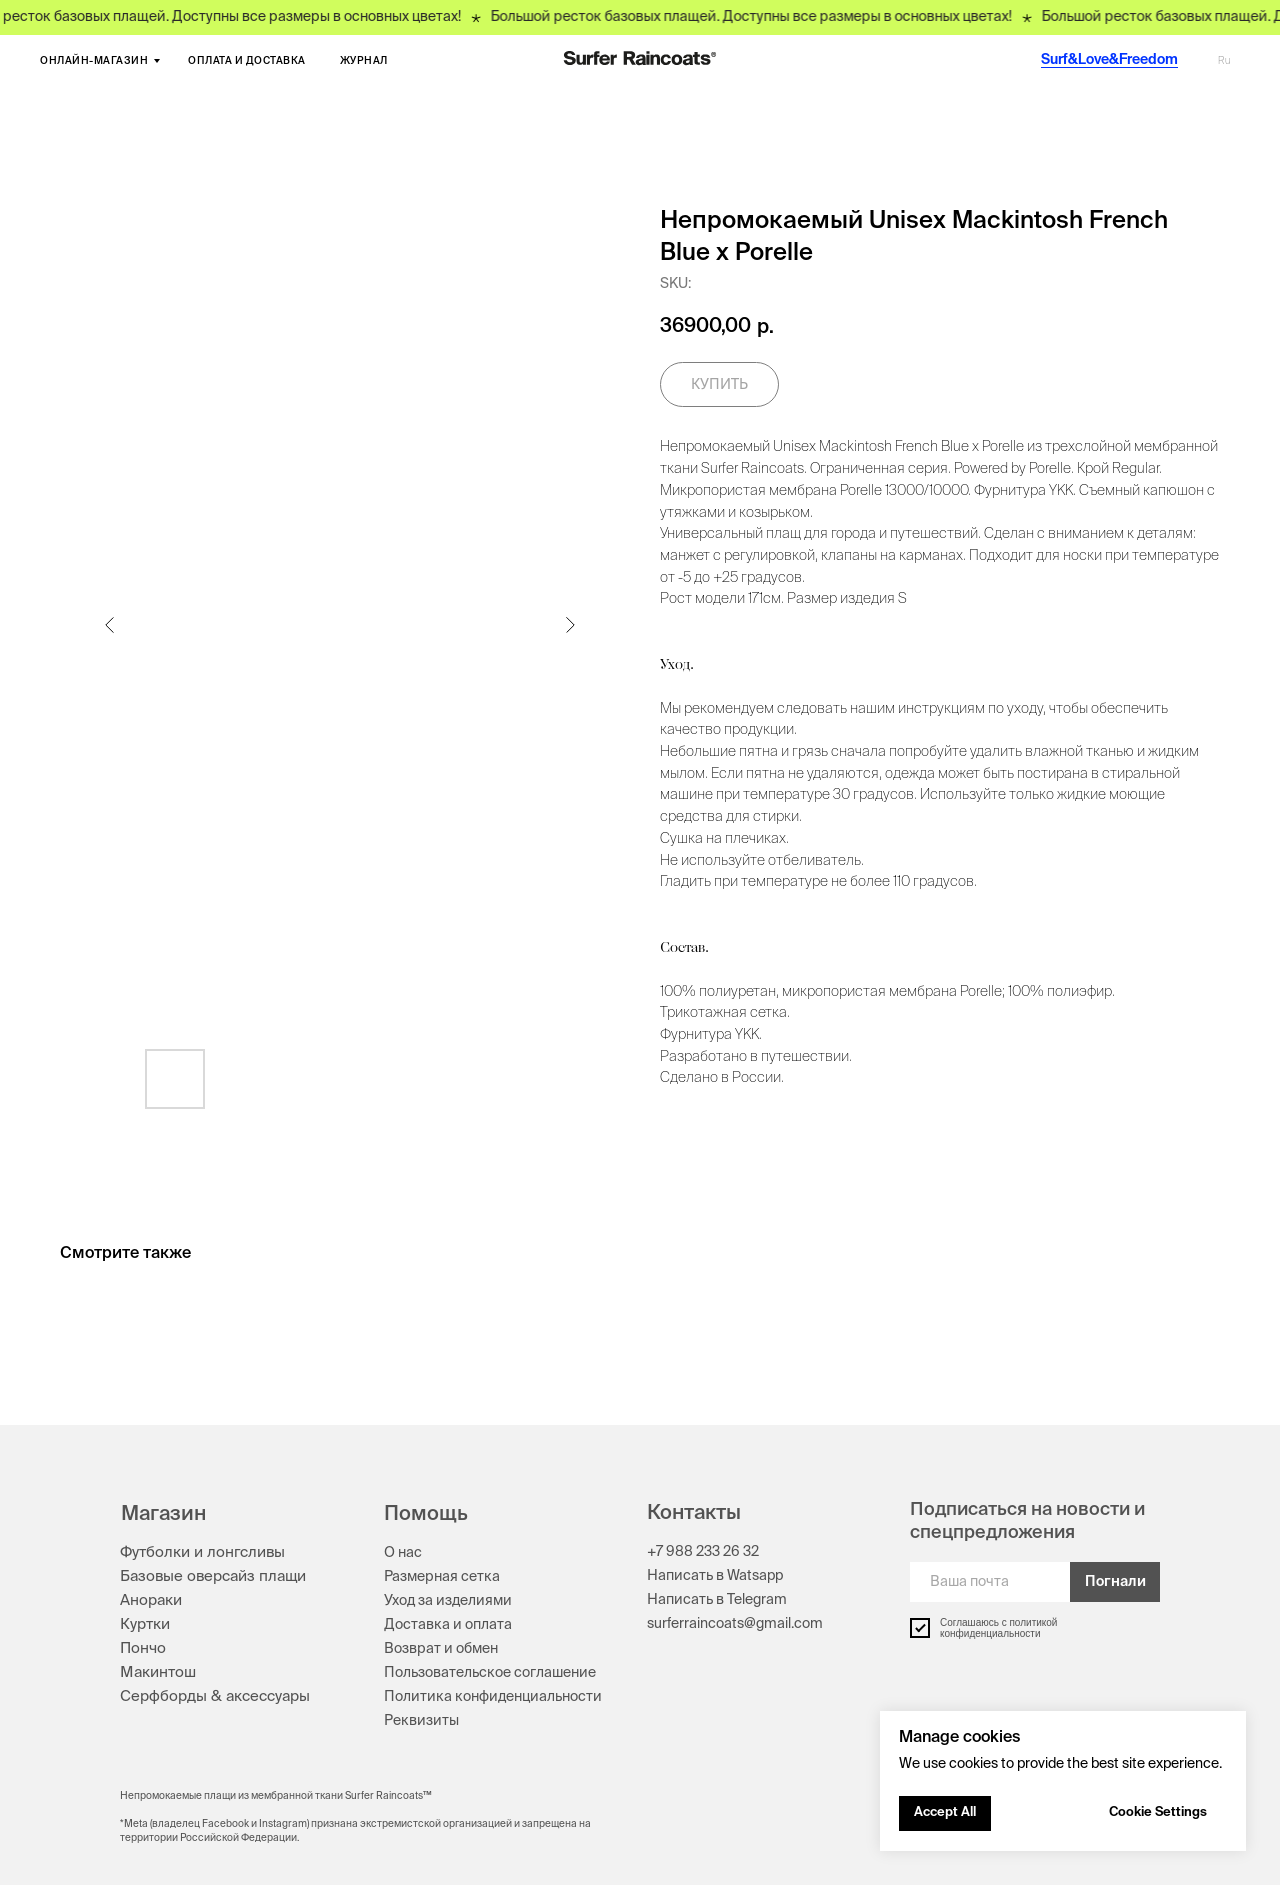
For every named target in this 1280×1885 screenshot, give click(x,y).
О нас (403, 1553)
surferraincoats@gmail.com (735, 1624)
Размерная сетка (442, 1577)
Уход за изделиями (448, 1601)
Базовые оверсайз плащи (213, 1576)
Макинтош (158, 1672)
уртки (150, 1624)
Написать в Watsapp (715, 1576)
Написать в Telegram (717, 1600)
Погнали (1115, 1582)
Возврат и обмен (441, 1649)
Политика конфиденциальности (493, 1697)
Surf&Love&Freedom (1109, 60)
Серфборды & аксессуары (215, 1696)
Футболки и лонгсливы (202, 1552)
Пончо (143, 1648)
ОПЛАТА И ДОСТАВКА (247, 61)
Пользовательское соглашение (490, 1673)
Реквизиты (421, 1721)
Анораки (151, 1600)
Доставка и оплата (448, 1625)
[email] (990, 1582)
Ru (1224, 61)
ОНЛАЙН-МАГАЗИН (94, 61)
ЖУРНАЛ (364, 61)
